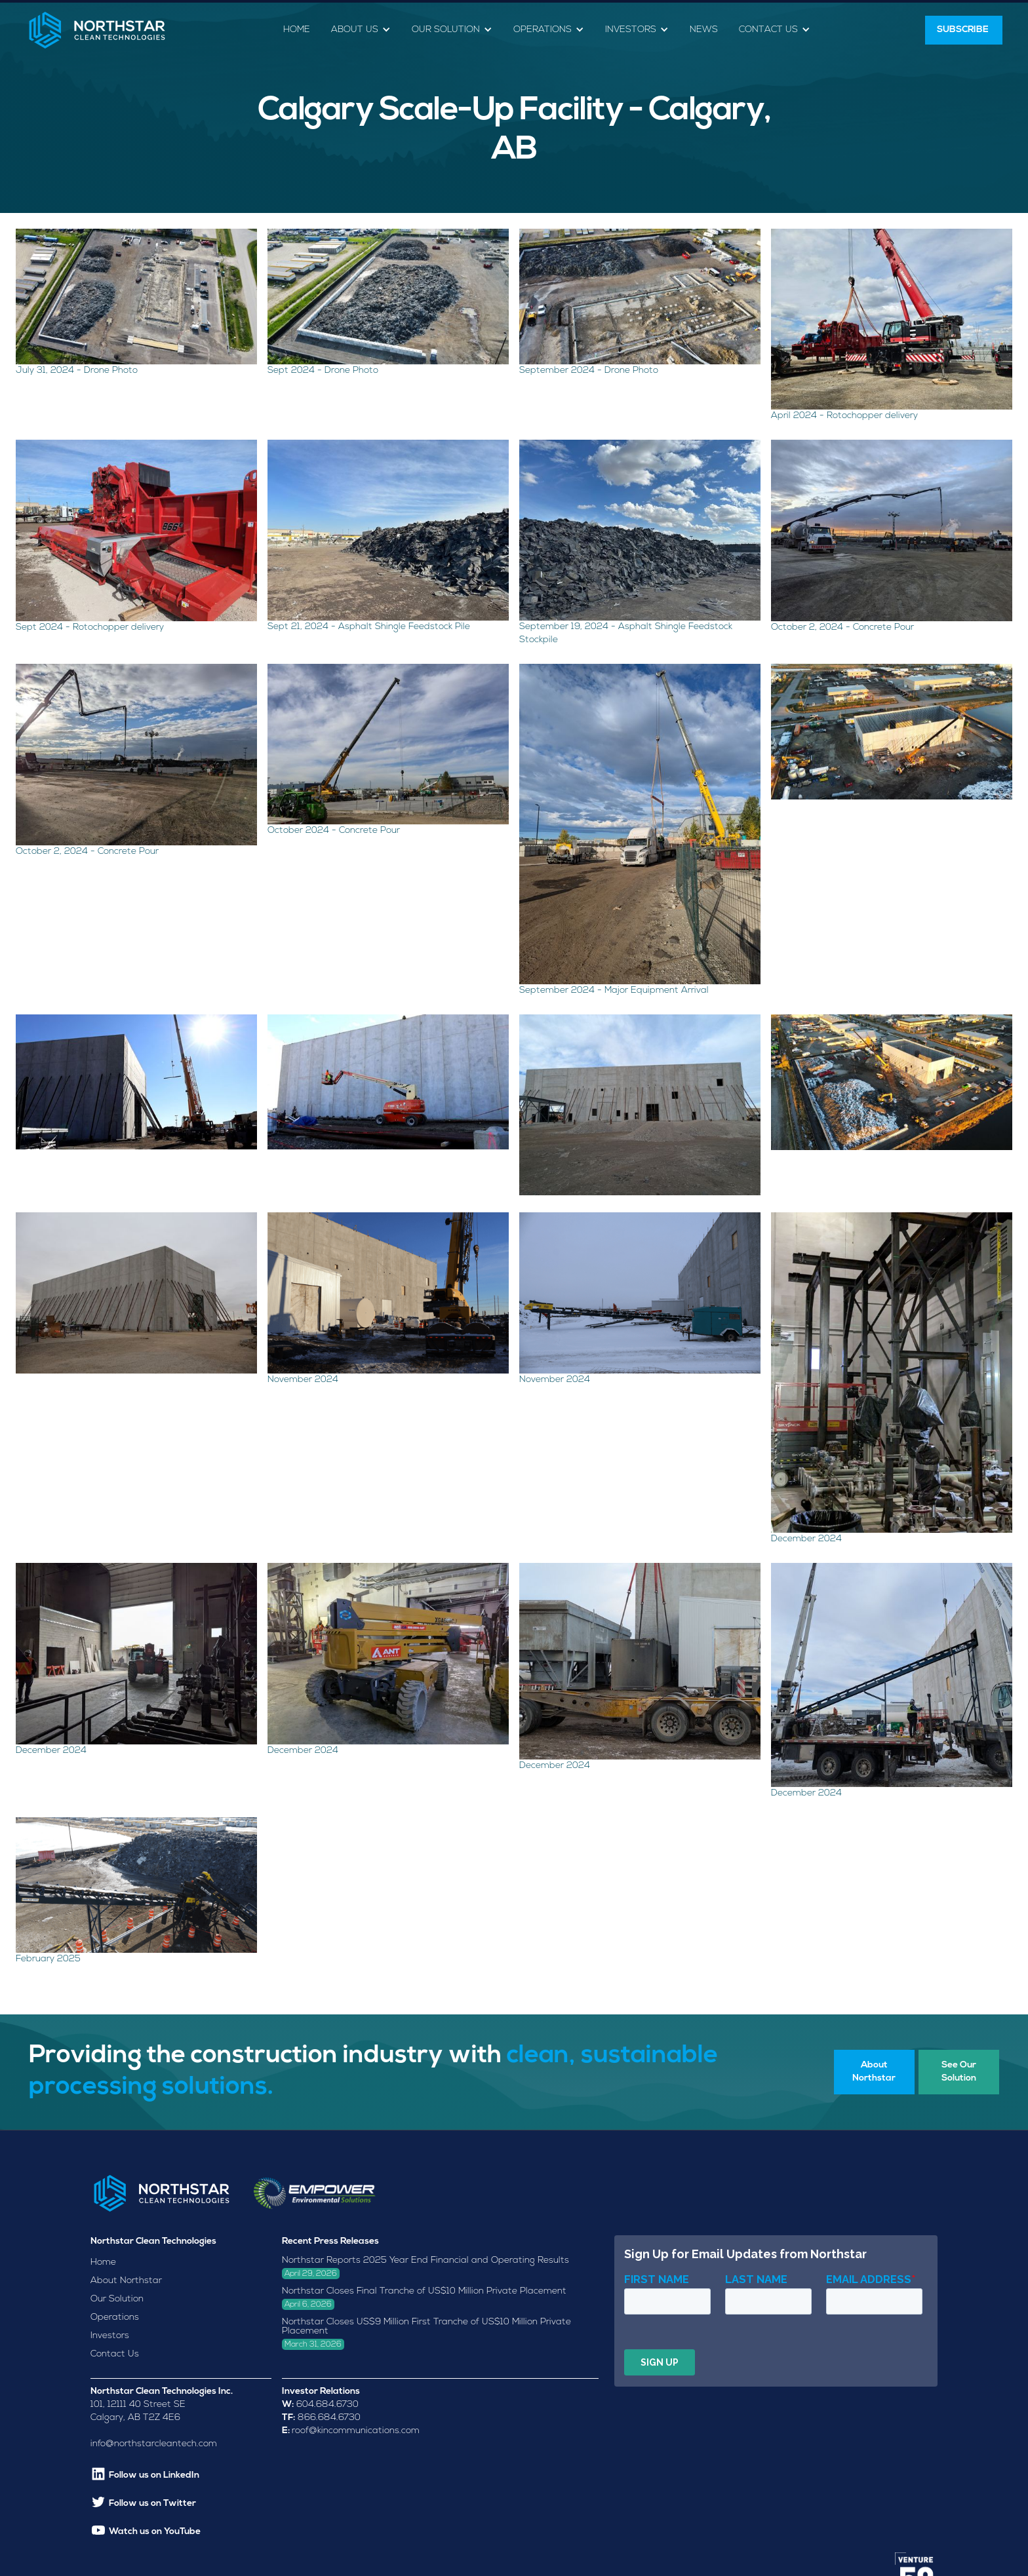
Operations (114, 2317)
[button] (361, 30)
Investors (109, 2336)
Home (296, 30)
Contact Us (114, 2354)
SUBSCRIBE (964, 30)
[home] (97, 30)
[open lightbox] (136, 306)
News (704, 30)
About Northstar (126, 2281)
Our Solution (117, 2299)
